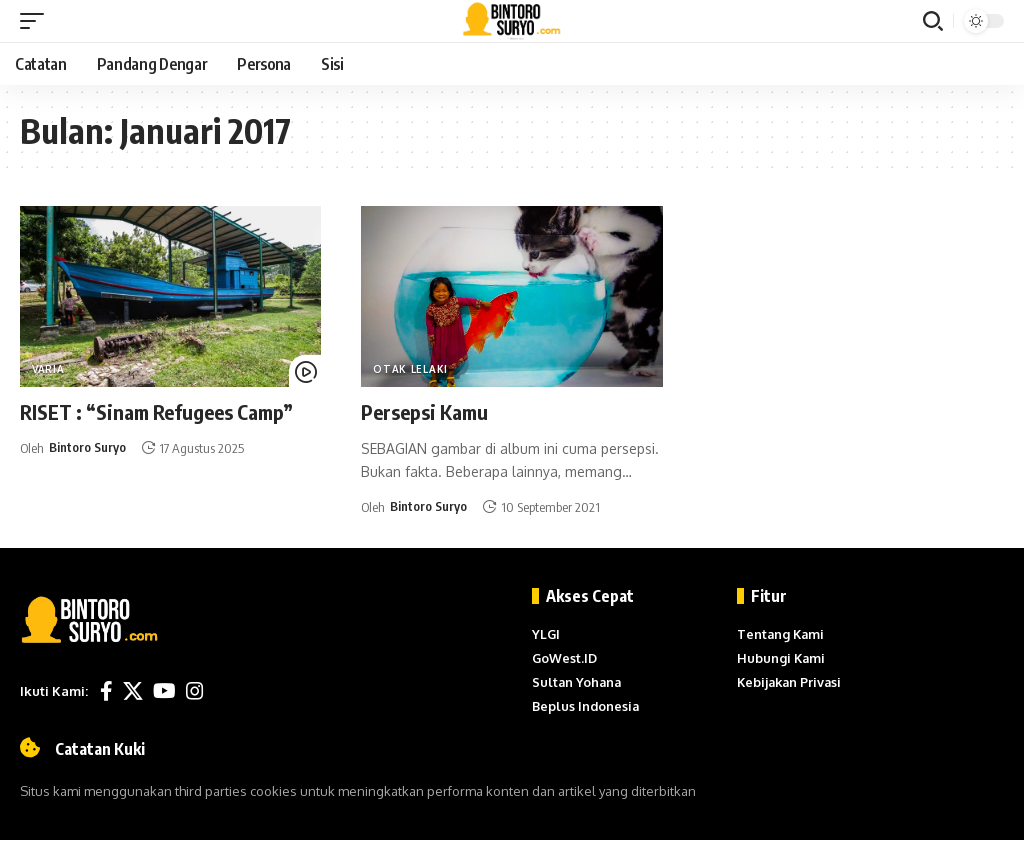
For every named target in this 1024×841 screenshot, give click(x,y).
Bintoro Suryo (87, 448)
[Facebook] (106, 691)
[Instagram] (195, 691)
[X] (133, 691)
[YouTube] (164, 691)
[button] (37, 21)
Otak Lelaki (410, 369)
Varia (48, 369)
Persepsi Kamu (424, 411)
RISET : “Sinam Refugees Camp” (156, 411)
